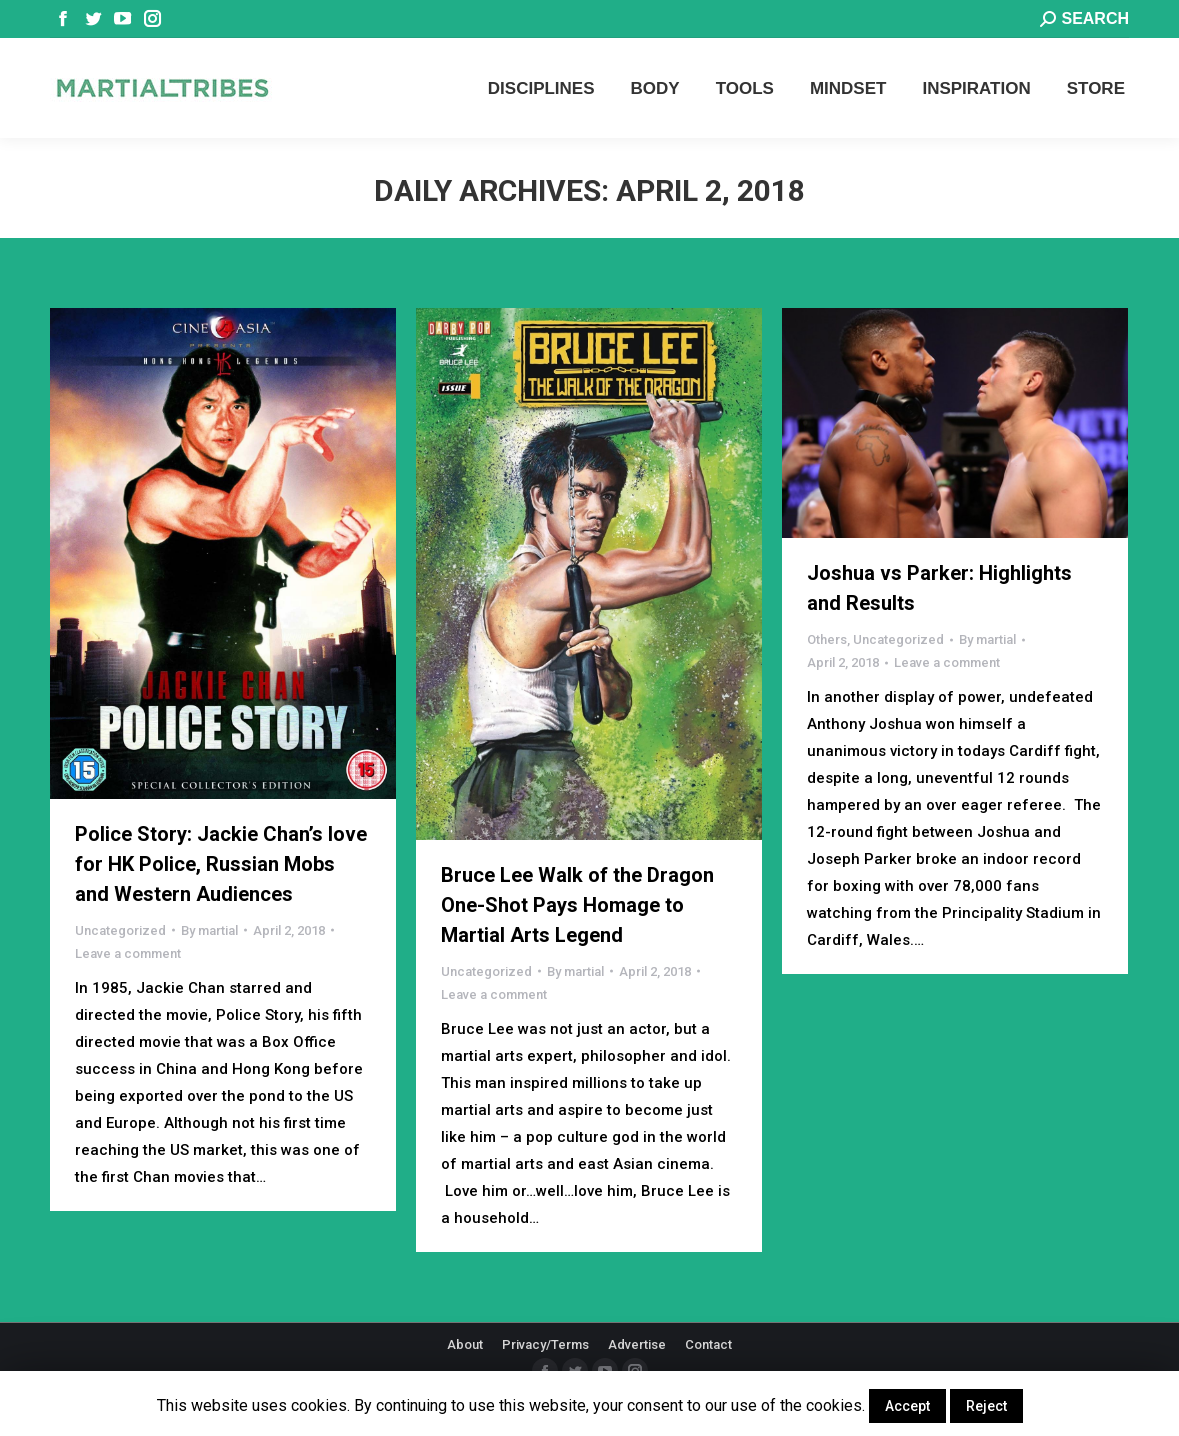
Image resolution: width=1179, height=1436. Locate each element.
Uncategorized (120, 930)
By (209, 930)
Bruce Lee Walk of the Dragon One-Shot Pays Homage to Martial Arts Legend (577, 905)
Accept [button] (907, 1406)
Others (827, 639)
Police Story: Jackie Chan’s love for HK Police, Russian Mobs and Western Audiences (221, 864)
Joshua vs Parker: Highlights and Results (939, 588)
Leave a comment (128, 953)
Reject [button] (986, 1406)
